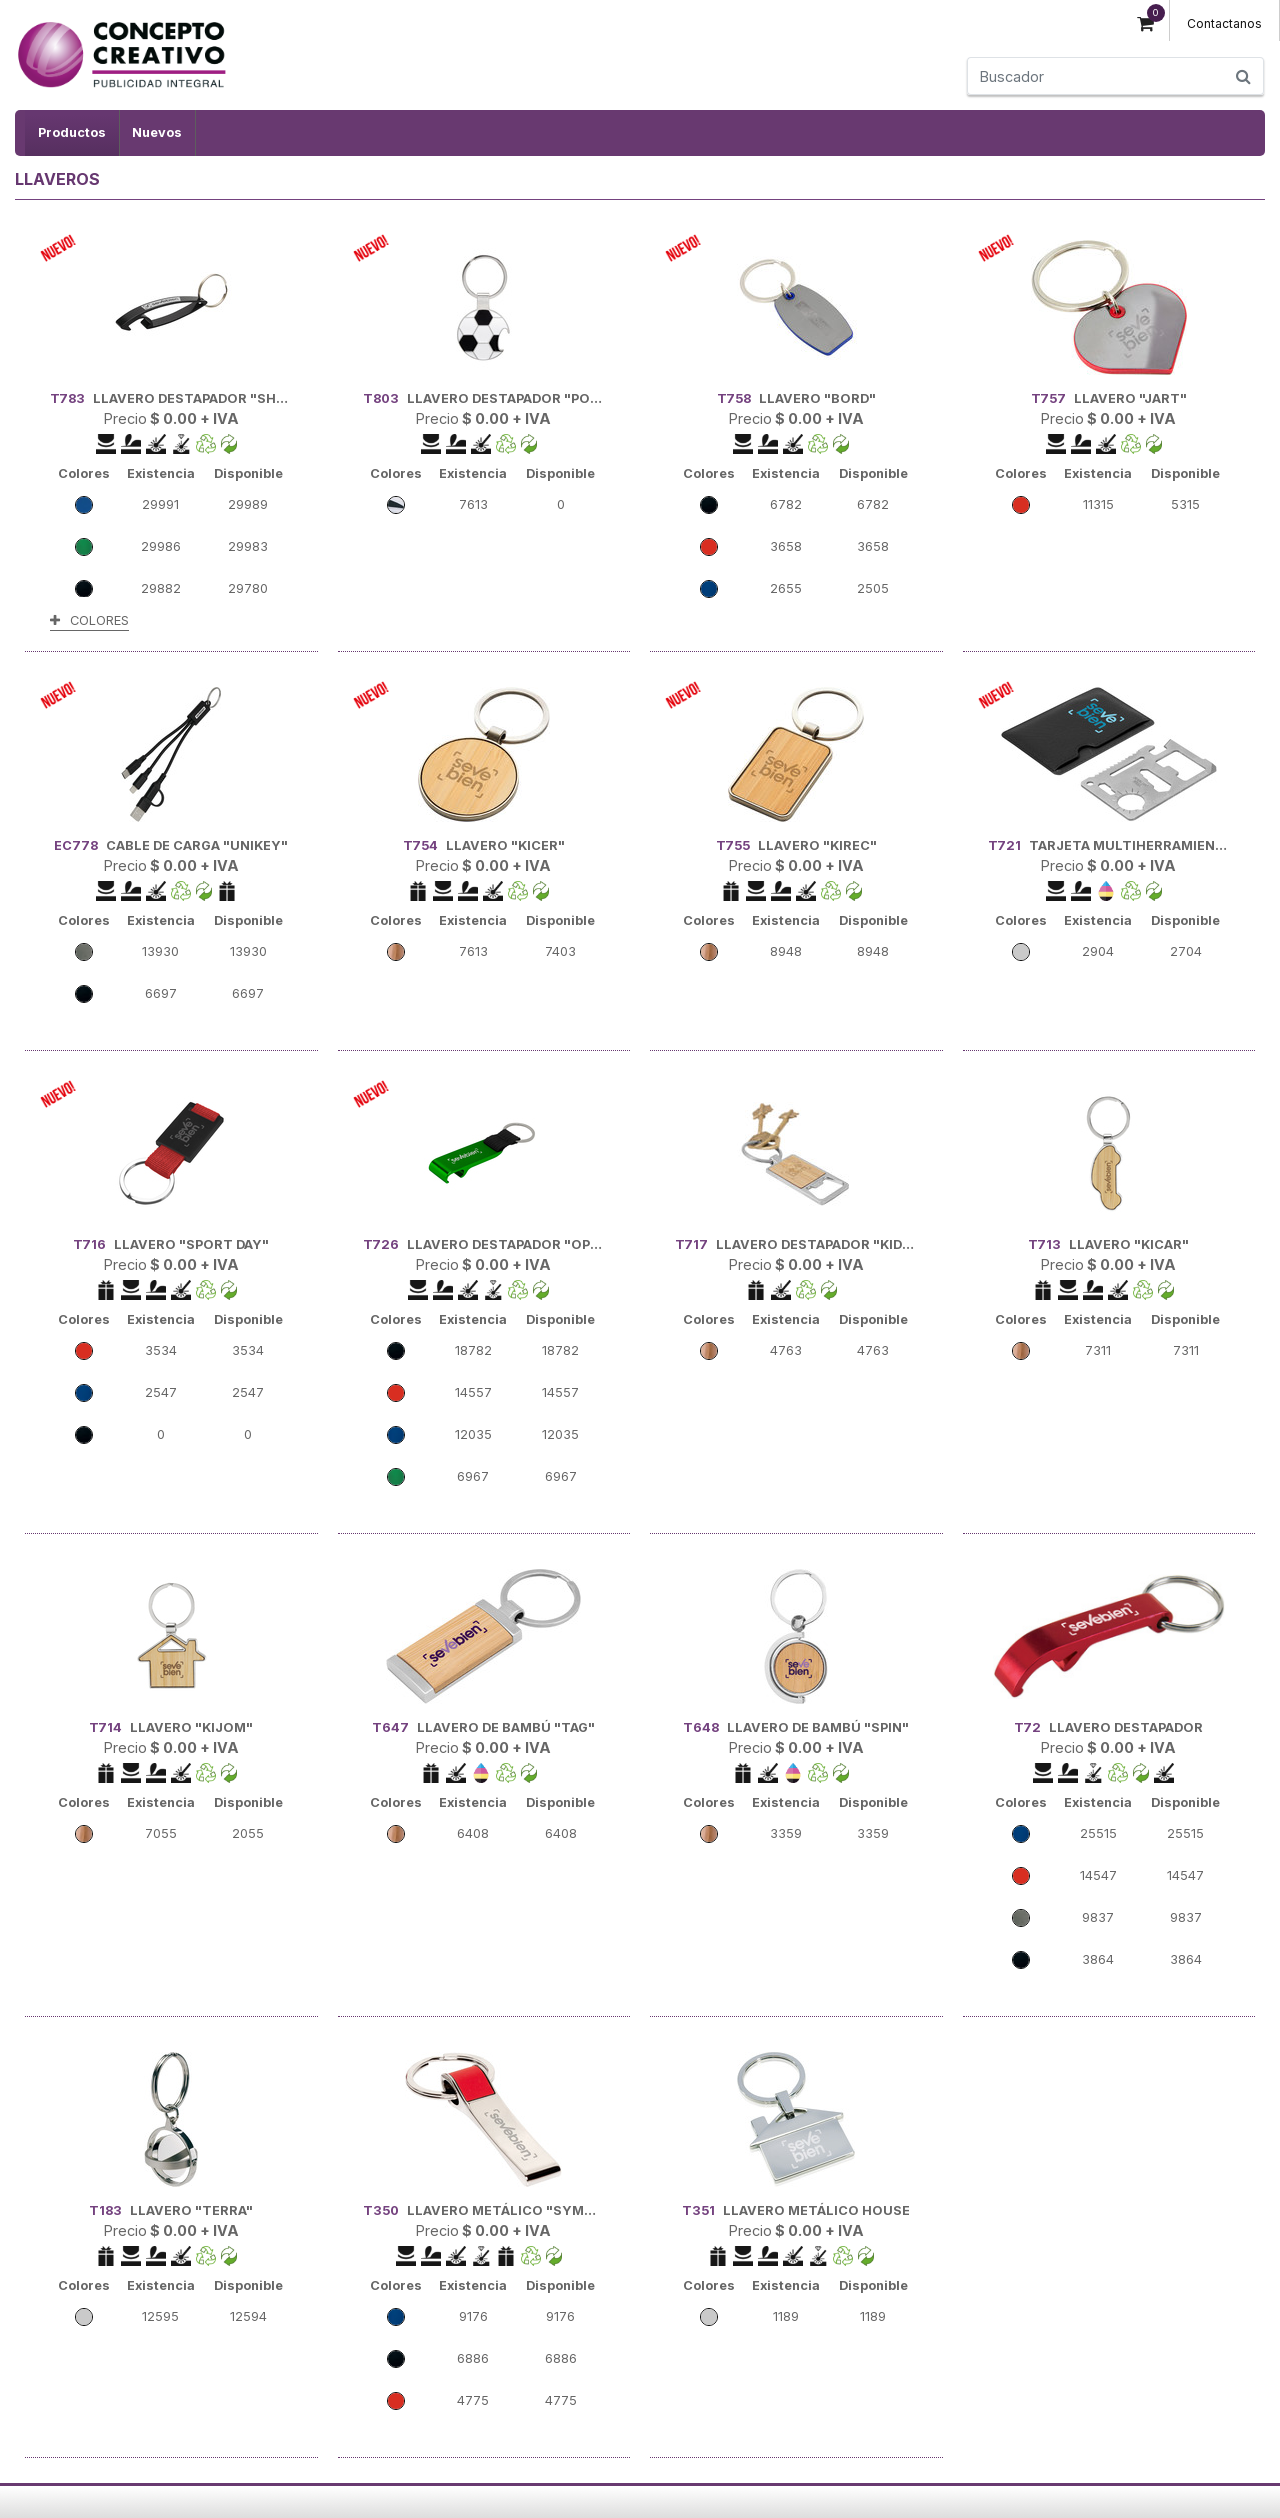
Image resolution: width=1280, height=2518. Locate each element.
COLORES (89, 620)
